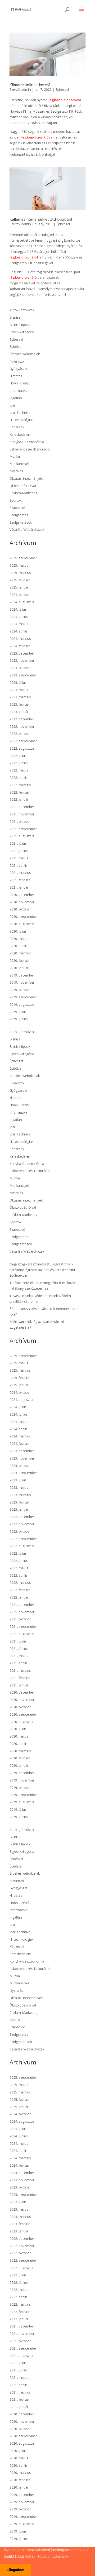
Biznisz (14, 317)
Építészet (62, 89)
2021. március (20, 872)
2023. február (19, 704)
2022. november (21, 726)
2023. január (18, 711)
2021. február (19, 880)
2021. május (18, 858)
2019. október (20, 989)
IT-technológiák (21, 419)
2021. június (18, 850)
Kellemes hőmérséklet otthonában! (40, 219)
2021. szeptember (23, 829)
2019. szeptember (23, 997)
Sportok (15, 500)
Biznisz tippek (19, 324)
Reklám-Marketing (23, 493)
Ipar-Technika (19, 412)
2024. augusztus (21, 602)
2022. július (18, 755)
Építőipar (16, 346)
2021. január (18, 887)
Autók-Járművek (21, 310)
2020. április (18, 945)
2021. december (21, 806)
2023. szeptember (23, 675)
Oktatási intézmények (26, 478)
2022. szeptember (23, 741)
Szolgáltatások (20, 522)
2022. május (18, 770)
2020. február (19, 960)
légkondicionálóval (37, 137)
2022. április (18, 777)
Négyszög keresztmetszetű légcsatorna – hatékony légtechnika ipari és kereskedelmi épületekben (42, 1270)
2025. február (19, 580)
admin (26, 89)
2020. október (20, 909)
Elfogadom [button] (15, 2570)
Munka (14, 456)
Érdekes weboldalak (24, 354)
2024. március (20, 638)
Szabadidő (17, 507)
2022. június (18, 763)
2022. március (20, 785)
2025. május (18, 565)
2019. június (18, 1019)
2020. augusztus (21, 924)
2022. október (20, 733)
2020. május (18, 938)
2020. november (21, 902)
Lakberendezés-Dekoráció (29, 449)
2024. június (18, 616)
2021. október (20, 821)
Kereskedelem (20, 434)
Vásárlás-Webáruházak (26, 529)
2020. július (18, 931)
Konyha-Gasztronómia (26, 442)
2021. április (18, 865)
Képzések (16, 427)
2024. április (18, 631)
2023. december (21, 653)
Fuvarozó (16, 361)
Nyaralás (16, 471)
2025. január (18, 587)
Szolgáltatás (18, 515)
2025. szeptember (23, 558)
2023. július (18, 682)
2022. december (21, 719)
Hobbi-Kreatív (19, 383)
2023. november (21, 660)
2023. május (18, 690)
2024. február (19, 646)
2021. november (21, 814)
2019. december (21, 975)
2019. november (21, 982)
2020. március (20, 953)
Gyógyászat (18, 368)
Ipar (12, 405)
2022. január (18, 799)
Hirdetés (15, 376)
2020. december (21, 894)
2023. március (20, 697)
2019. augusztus (21, 1004)
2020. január (18, 968)
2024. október (20, 594)
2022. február (19, 792)
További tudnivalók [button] (53, 2556)
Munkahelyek (19, 463)
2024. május (18, 624)
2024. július (18, 609)
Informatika (18, 390)
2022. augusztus (21, 748)
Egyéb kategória (21, 332)
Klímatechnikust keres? (29, 84)
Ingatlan (15, 398)
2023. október (20, 668)
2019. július (18, 1012)
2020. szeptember (23, 916)
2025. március (20, 572)
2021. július (18, 843)
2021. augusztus (21, 836)
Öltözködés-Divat (22, 486)
